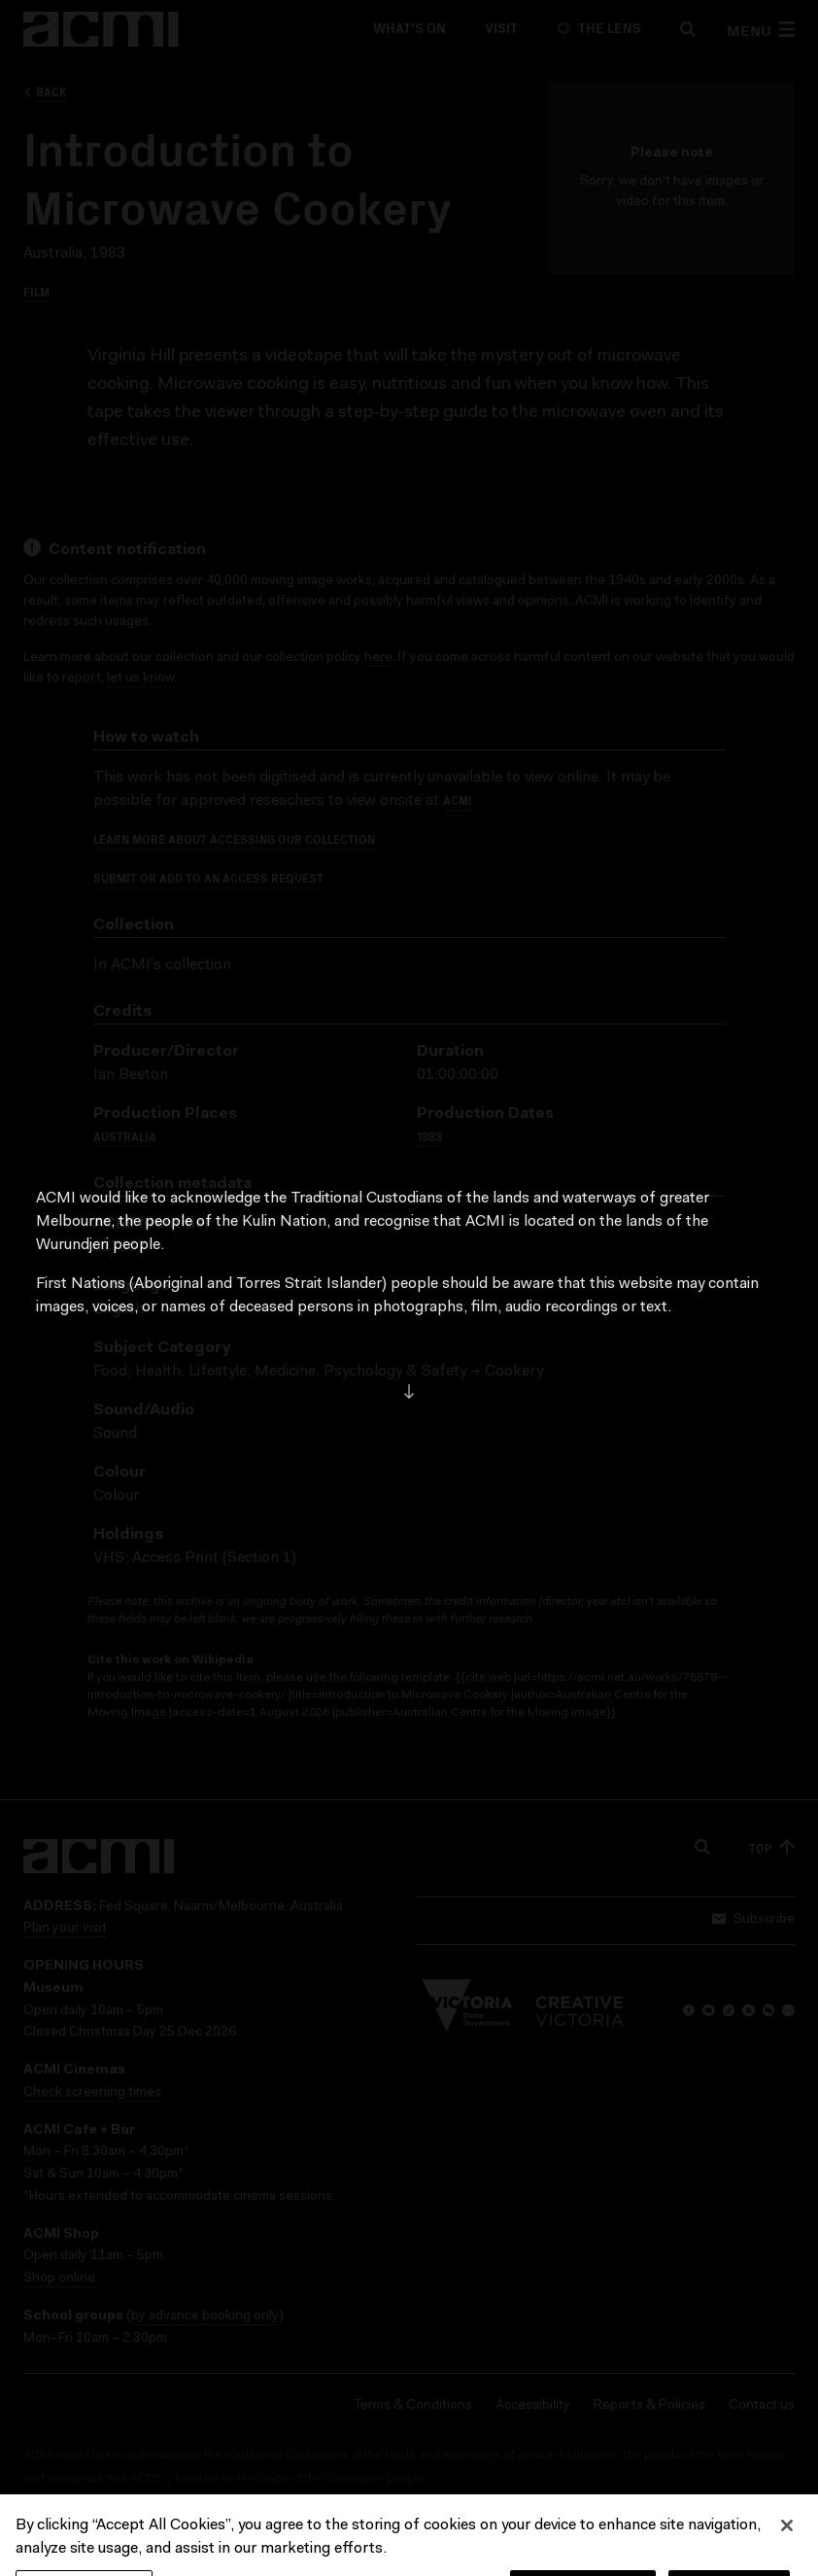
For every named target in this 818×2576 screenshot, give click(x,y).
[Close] (787, 2545)
